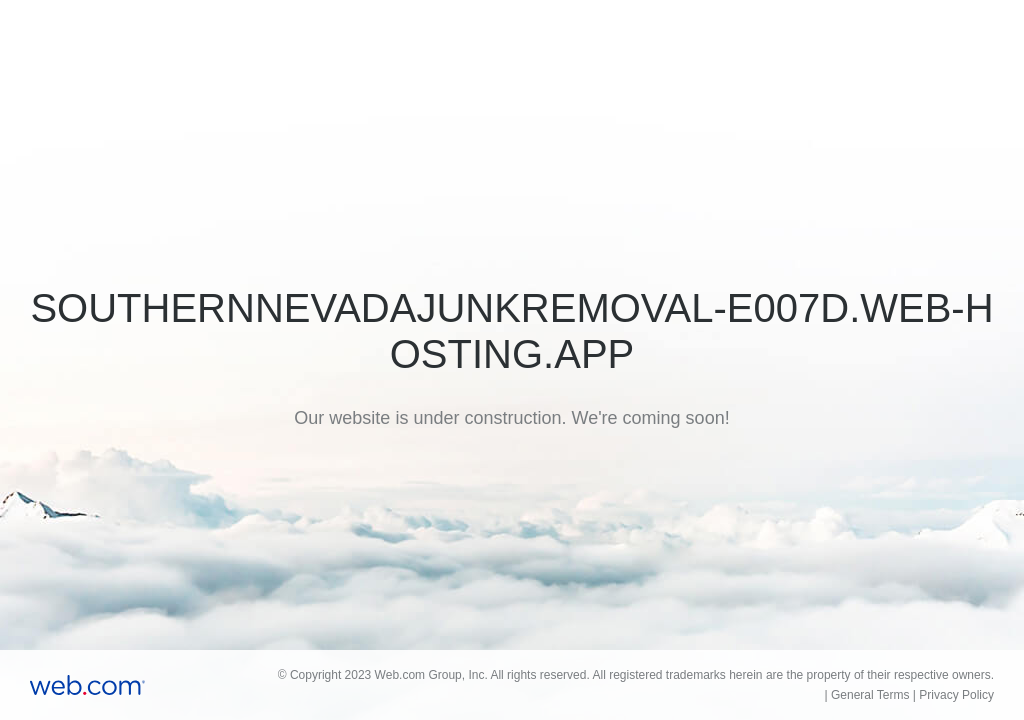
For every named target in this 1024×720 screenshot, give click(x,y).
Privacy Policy (956, 695)
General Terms (870, 695)
